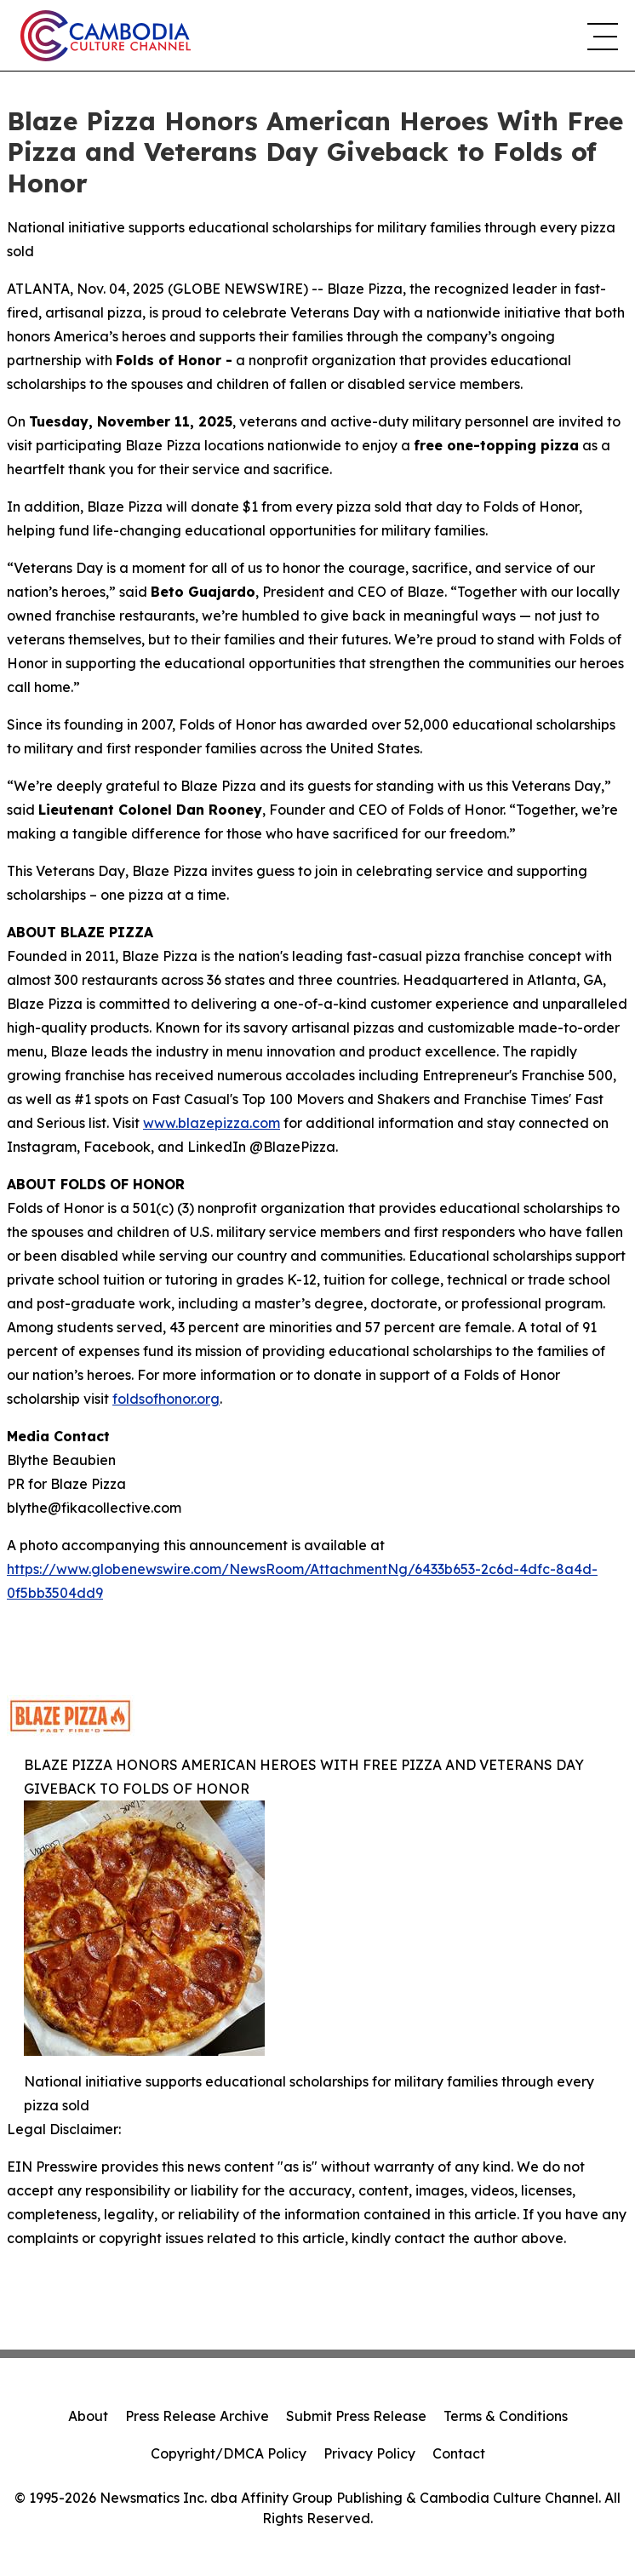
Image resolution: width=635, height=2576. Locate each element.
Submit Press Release (356, 2415)
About (88, 2415)
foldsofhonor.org (166, 1398)
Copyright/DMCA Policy (228, 2453)
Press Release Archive (197, 2415)
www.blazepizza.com (211, 1122)
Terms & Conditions (505, 2415)
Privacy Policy (369, 2453)
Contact (458, 2453)
